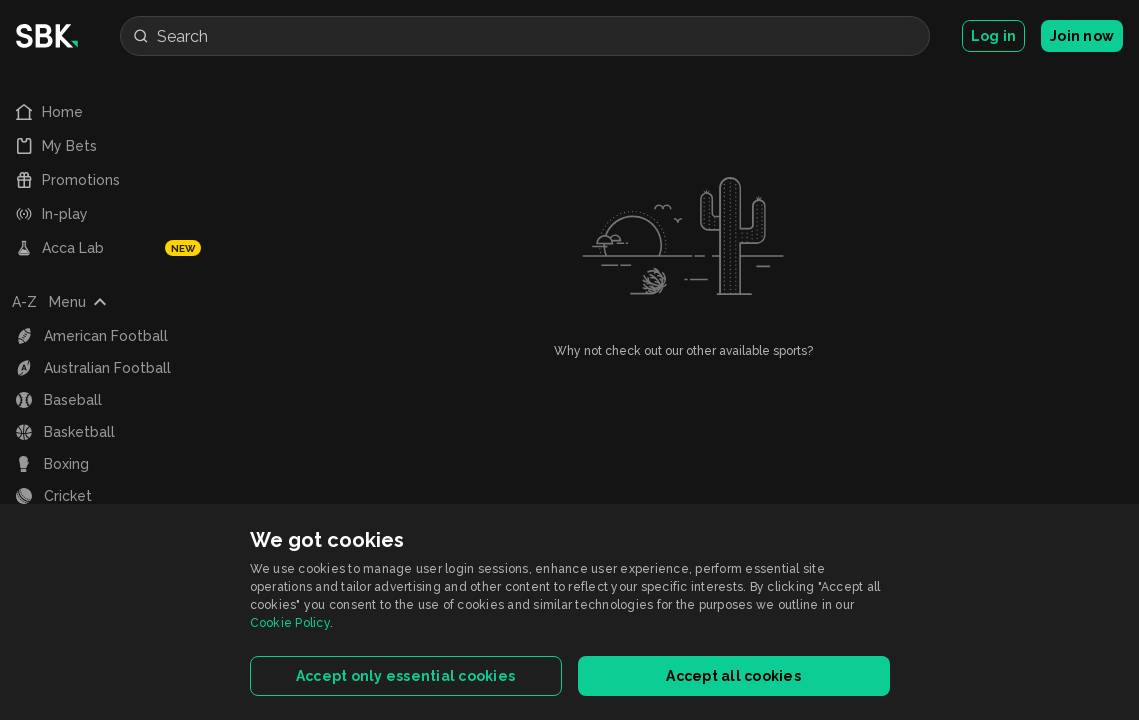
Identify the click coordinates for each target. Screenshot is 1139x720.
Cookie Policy (290, 623)
